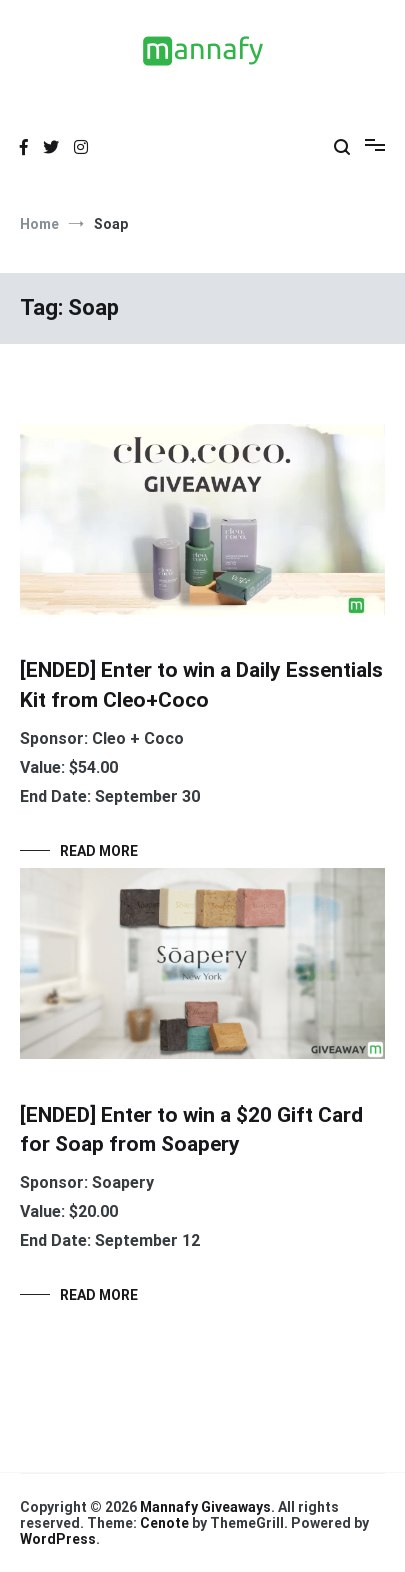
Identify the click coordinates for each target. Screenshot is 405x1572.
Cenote (164, 1523)
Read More (99, 851)
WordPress (58, 1539)
